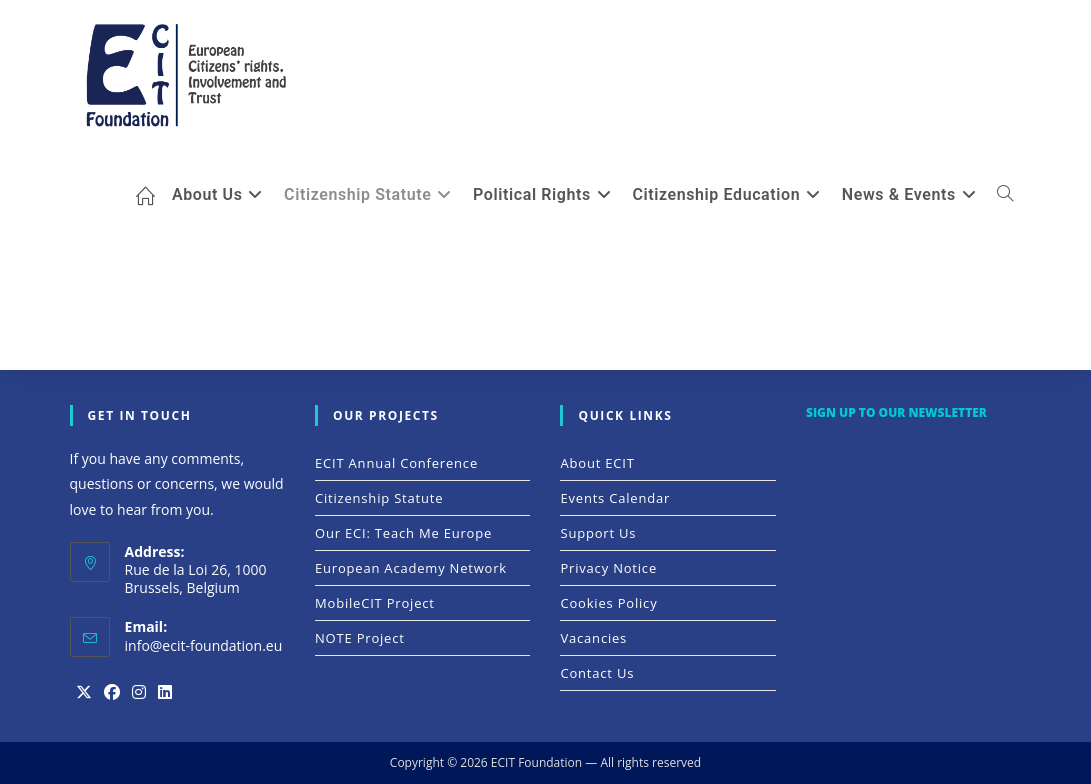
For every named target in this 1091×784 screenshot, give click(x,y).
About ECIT (597, 463)
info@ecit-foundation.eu (204, 645)
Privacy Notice (608, 568)
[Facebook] (112, 692)
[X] (84, 692)
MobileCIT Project (375, 603)
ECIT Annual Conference (396, 463)
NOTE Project (360, 638)
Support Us (598, 533)
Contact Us (597, 673)
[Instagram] (139, 692)
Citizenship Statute (379, 498)
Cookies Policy (608, 603)
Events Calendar (615, 498)
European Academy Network (411, 568)
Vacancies (593, 638)
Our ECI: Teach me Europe (403, 533)
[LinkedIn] (165, 692)
